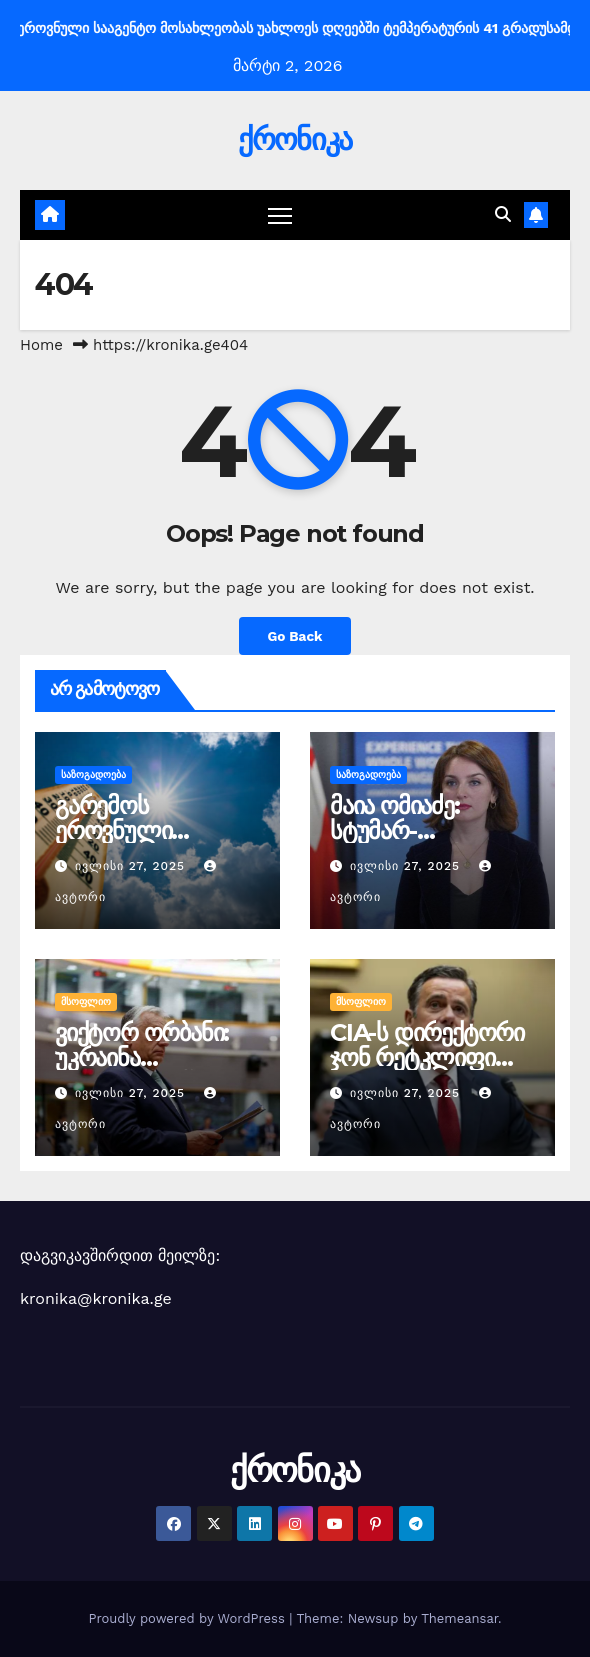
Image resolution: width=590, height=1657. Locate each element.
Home (41, 345)
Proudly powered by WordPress (188, 1618)
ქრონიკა (294, 139)
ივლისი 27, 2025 (132, 866)
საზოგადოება (93, 774)
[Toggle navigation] (280, 215)
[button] (503, 214)
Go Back (294, 636)
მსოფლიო (86, 1001)
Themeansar (459, 1618)
